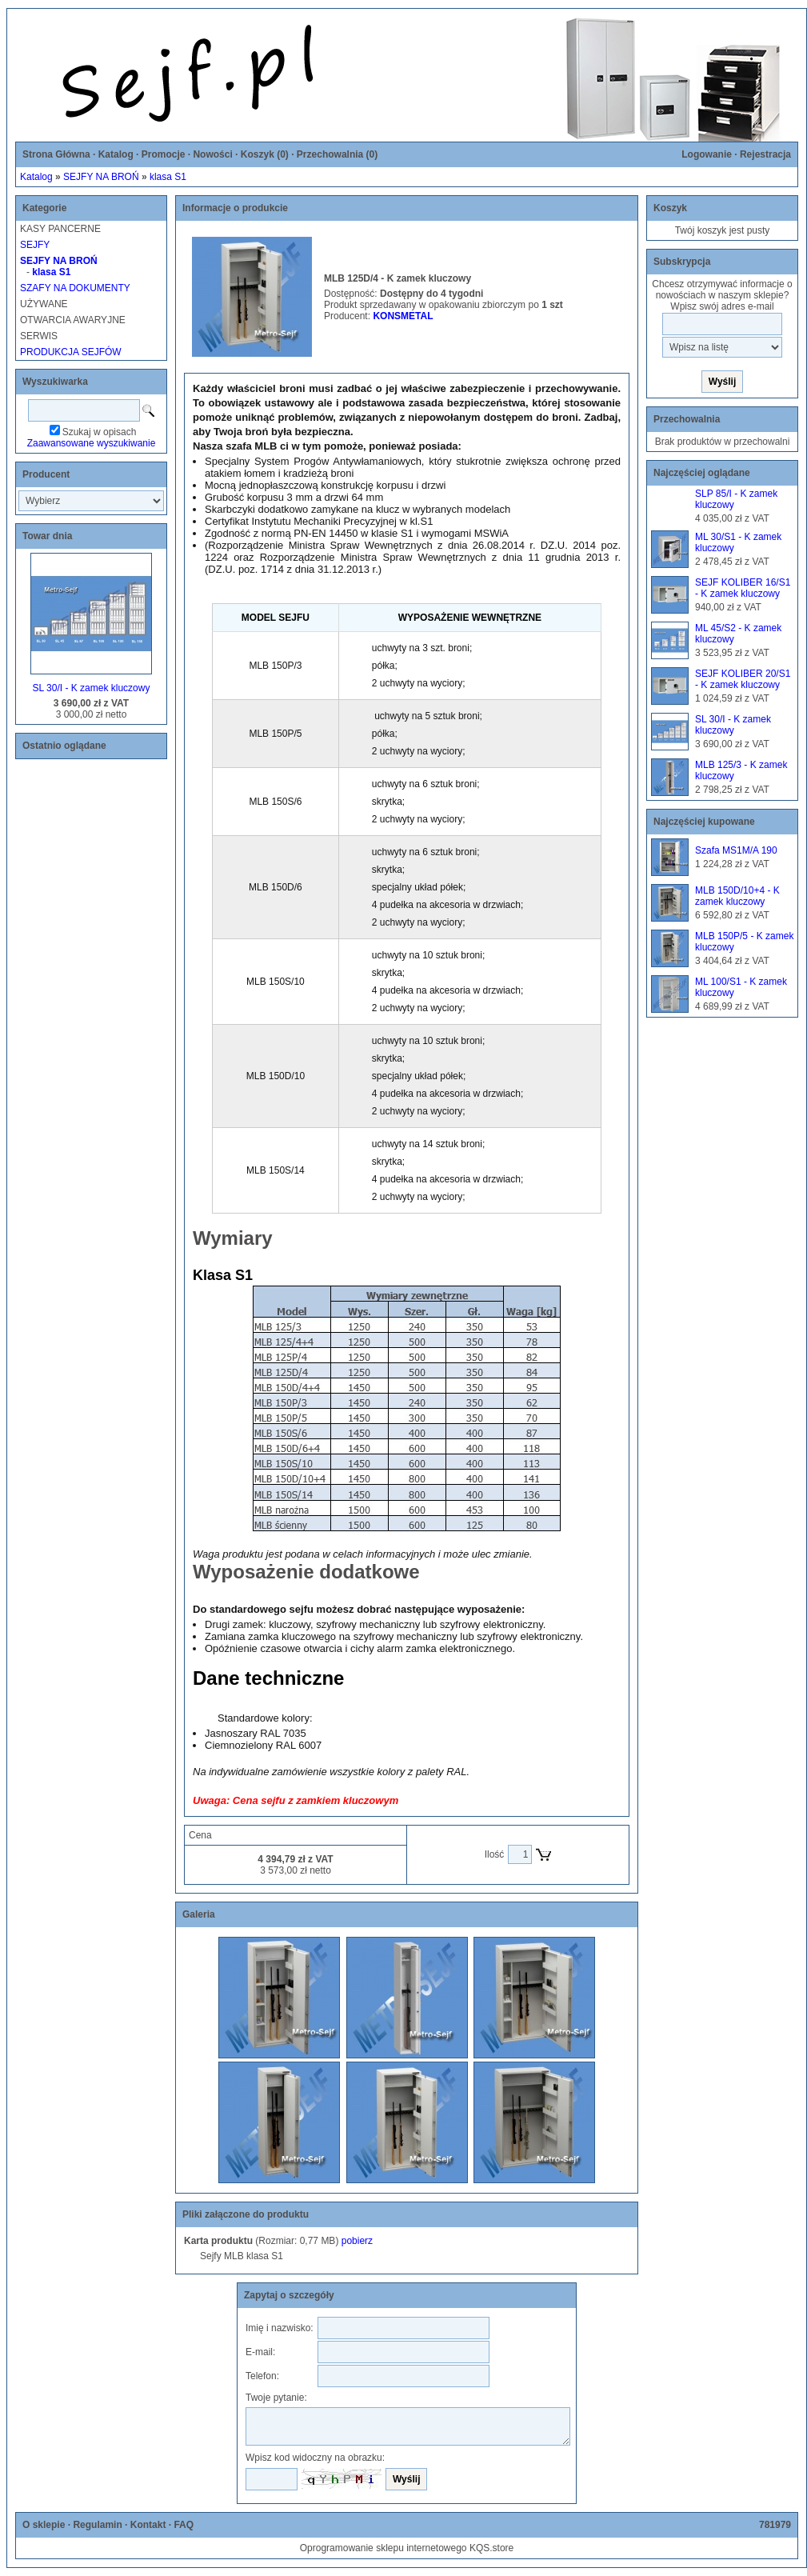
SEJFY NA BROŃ (100, 176)
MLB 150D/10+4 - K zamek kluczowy (737, 896)
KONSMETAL (403, 316)
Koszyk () (265, 154)
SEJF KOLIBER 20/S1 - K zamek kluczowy (742, 679)
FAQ (184, 2524)
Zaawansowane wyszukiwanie (91, 443)
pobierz (357, 2240)
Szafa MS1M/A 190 (736, 850)
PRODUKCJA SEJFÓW (71, 352)
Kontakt (148, 2524)
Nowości (212, 154)
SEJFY (35, 244)
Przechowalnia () (337, 154)
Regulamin (97, 2524)
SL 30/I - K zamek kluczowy (91, 688)
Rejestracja (765, 154)
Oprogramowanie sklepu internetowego (383, 2548)
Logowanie (706, 154)
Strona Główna (56, 154)
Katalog (116, 154)
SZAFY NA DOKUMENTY (75, 288)
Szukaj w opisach (99, 432)
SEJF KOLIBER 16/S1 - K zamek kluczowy (742, 588)
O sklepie (43, 2524)
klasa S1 (168, 176)
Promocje (164, 154)
